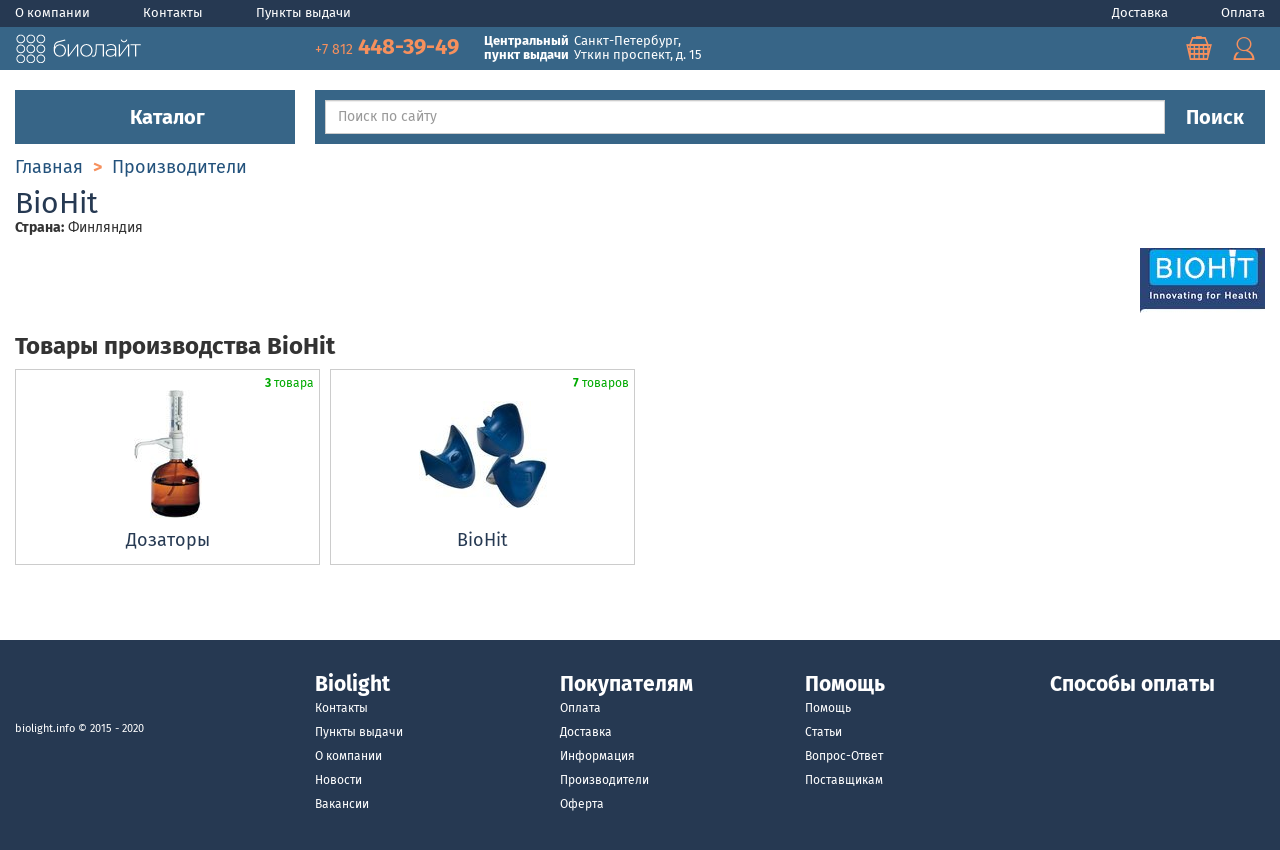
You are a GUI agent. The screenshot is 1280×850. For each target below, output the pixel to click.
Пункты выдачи (303, 12)
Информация (597, 756)
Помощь (828, 708)
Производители (604, 780)
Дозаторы (168, 540)
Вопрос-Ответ (844, 756)
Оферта (582, 804)
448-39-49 (389, 46)
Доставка (1141, 12)
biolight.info (45, 728)
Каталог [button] (155, 117)
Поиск (1215, 117)
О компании (54, 12)
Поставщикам (844, 780)
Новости (338, 780)
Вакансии (342, 804)
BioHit (482, 540)
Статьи (823, 732)
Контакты (174, 12)
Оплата (1243, 12)
